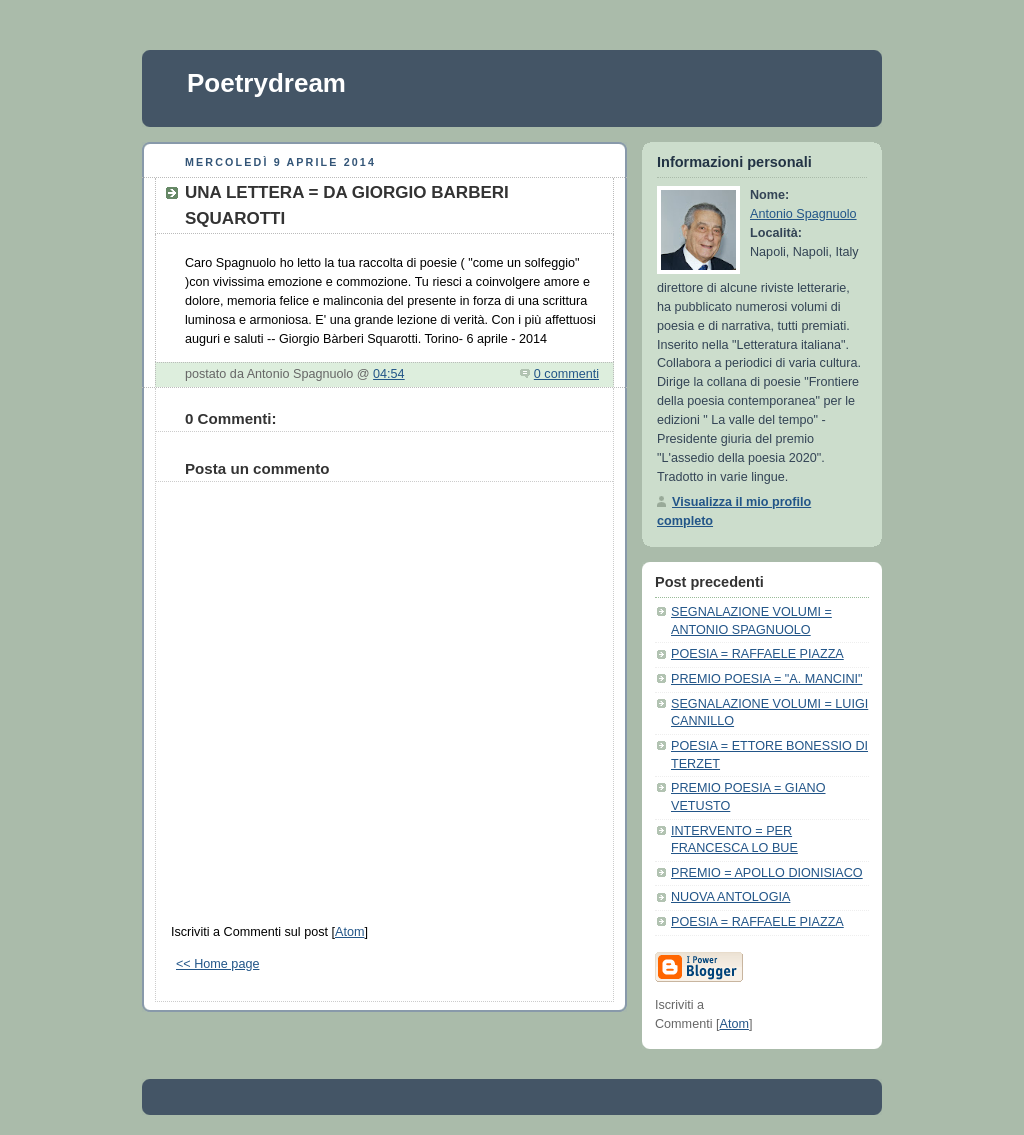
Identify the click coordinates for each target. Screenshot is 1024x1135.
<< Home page (217, 964)
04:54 (389, 374)
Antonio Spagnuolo (803, 214)
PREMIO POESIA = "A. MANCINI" (766, 679)
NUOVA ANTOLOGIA (730, 897)
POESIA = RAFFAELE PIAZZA (757, 654)
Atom (349, 932)
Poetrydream (266, 83)
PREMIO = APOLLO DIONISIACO (767, 873)
